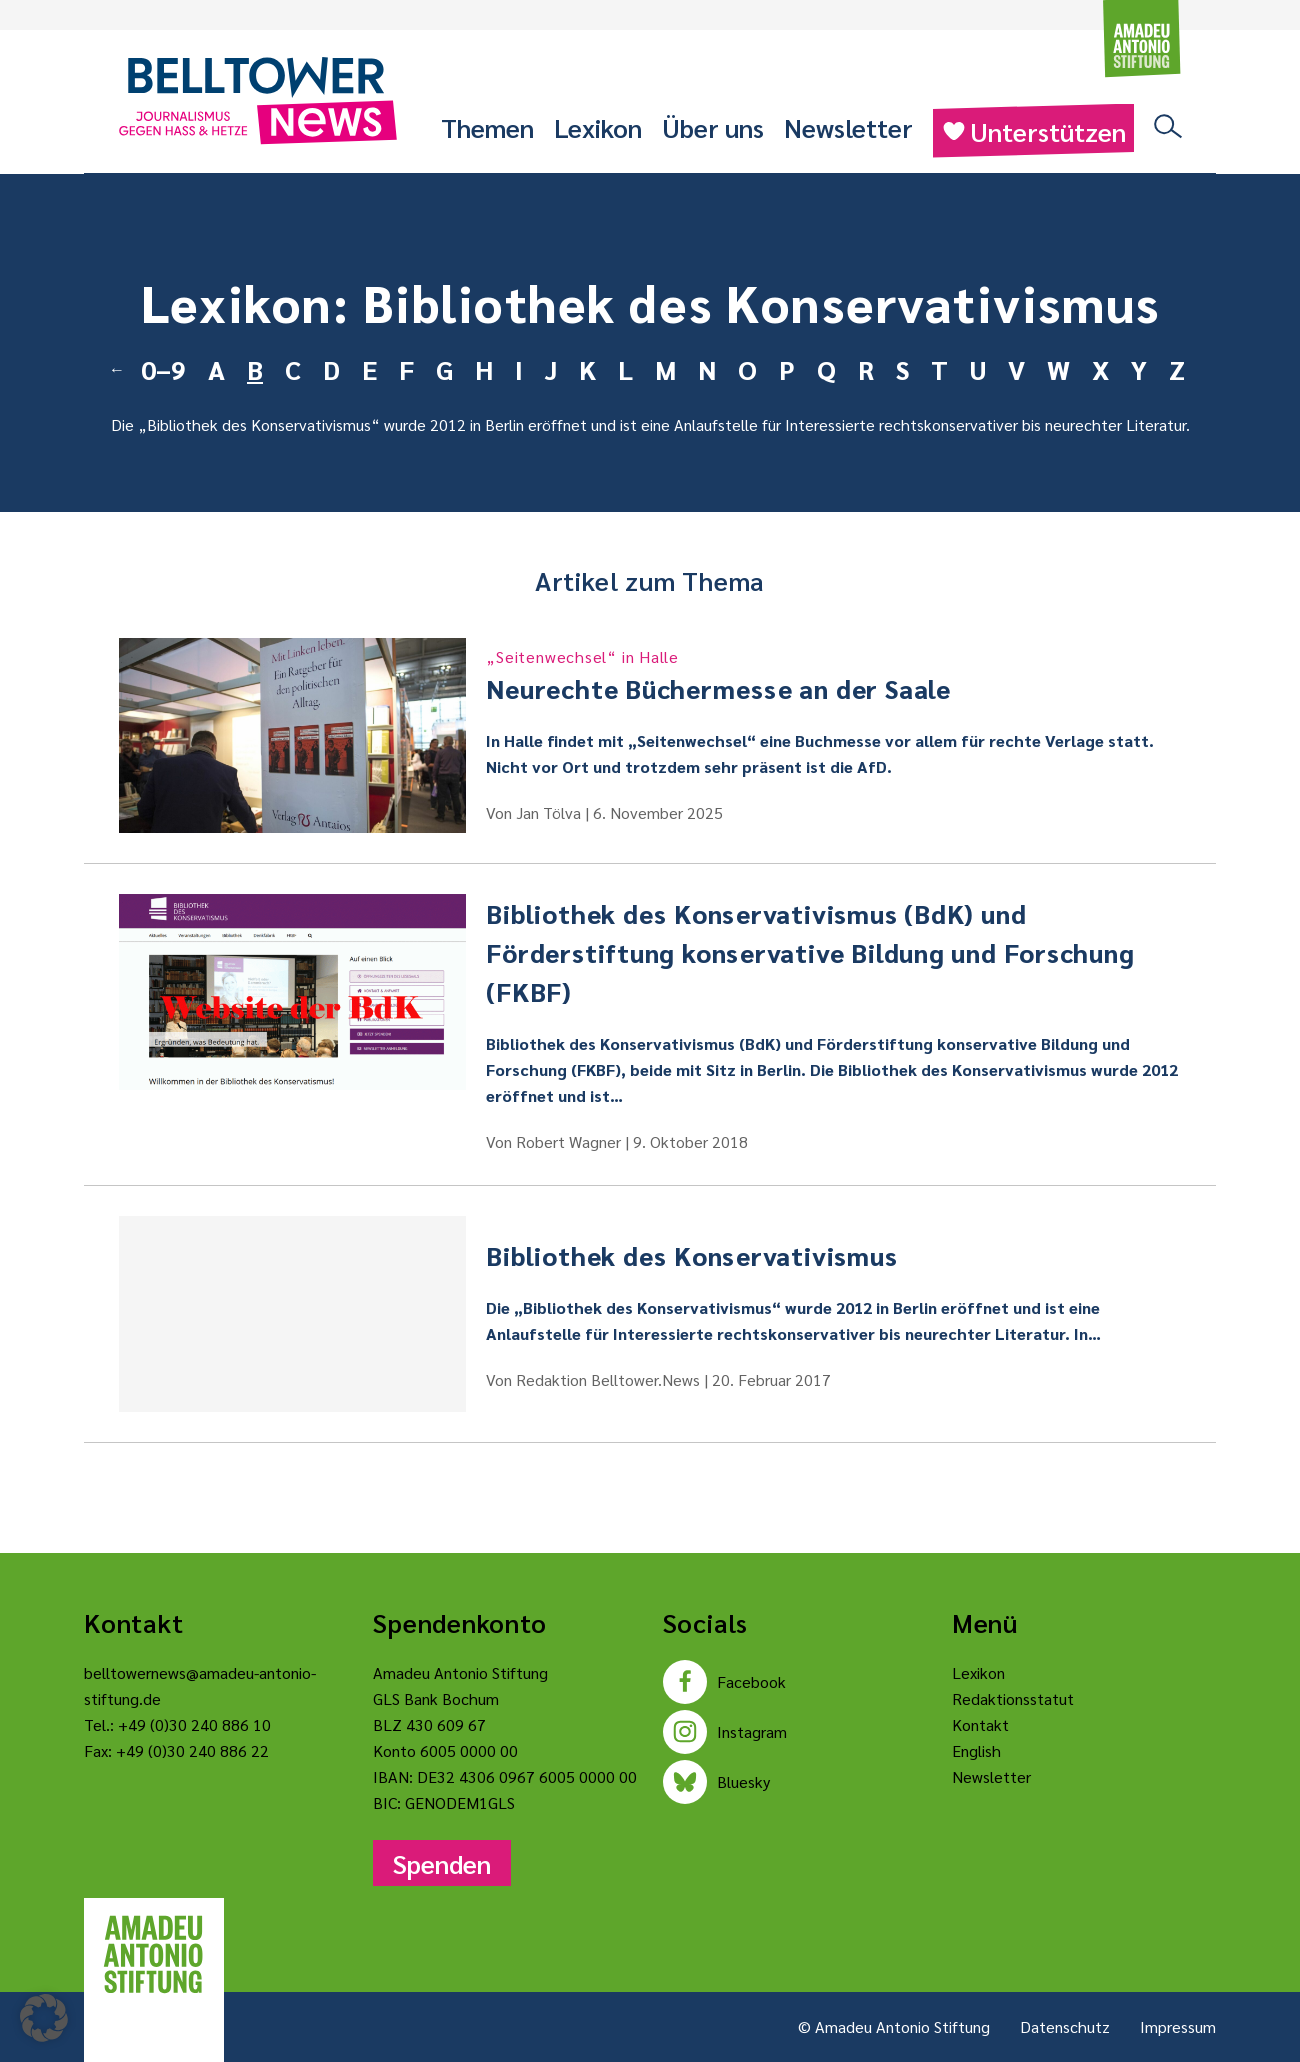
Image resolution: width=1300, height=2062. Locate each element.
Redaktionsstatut (1013, 1698)
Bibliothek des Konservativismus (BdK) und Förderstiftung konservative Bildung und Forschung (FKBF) (810, 952)
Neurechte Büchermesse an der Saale (833, 675)
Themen (487, 127)
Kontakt (980, 1724)
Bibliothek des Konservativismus (259, 424)
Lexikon (598, 127)
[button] (44, 2018)
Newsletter (848, 127)
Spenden (442, 1863)
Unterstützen (1033, 131)
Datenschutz (1065, 2026)
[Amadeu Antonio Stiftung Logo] (154, 1955)
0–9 (163, 369)
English (976, 1750)
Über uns (713, 127)
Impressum (1178, 2026)
